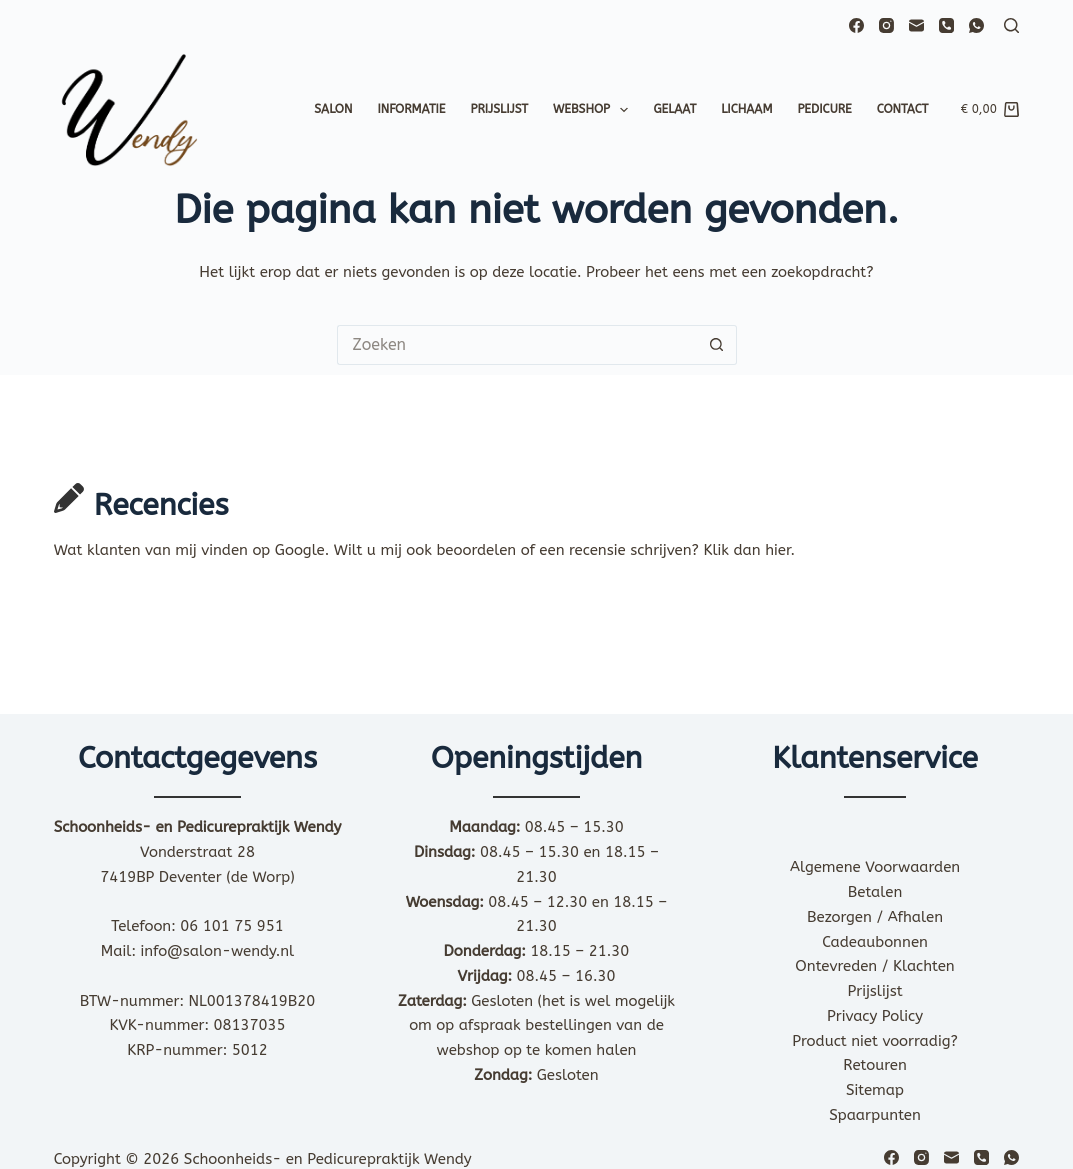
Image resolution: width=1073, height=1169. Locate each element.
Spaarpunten (875, 1115)
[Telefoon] (946, 25)
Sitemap (875, 1090)
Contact (903, 109)
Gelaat (674, 109)
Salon (333, 109)
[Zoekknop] (717, 345)
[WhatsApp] (976, 25)
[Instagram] (886, 25)
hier (777, 550)
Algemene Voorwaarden (875, 867)
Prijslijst (499, 109)
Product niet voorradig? (874, 1041)
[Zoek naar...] (517, 345)
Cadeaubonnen (875, 942)
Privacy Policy (875, 1016)
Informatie (411, 109)
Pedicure (824, 109)
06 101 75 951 (232, 926)
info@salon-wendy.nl (218, 951)
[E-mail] (916, 25)
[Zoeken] (1011, 25)
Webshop (594, 110)
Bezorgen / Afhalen (875, 917)
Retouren (875, 1065)
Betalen (875, 892)
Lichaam (746, 109)
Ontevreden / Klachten (874, 966)
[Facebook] (856, 25)
